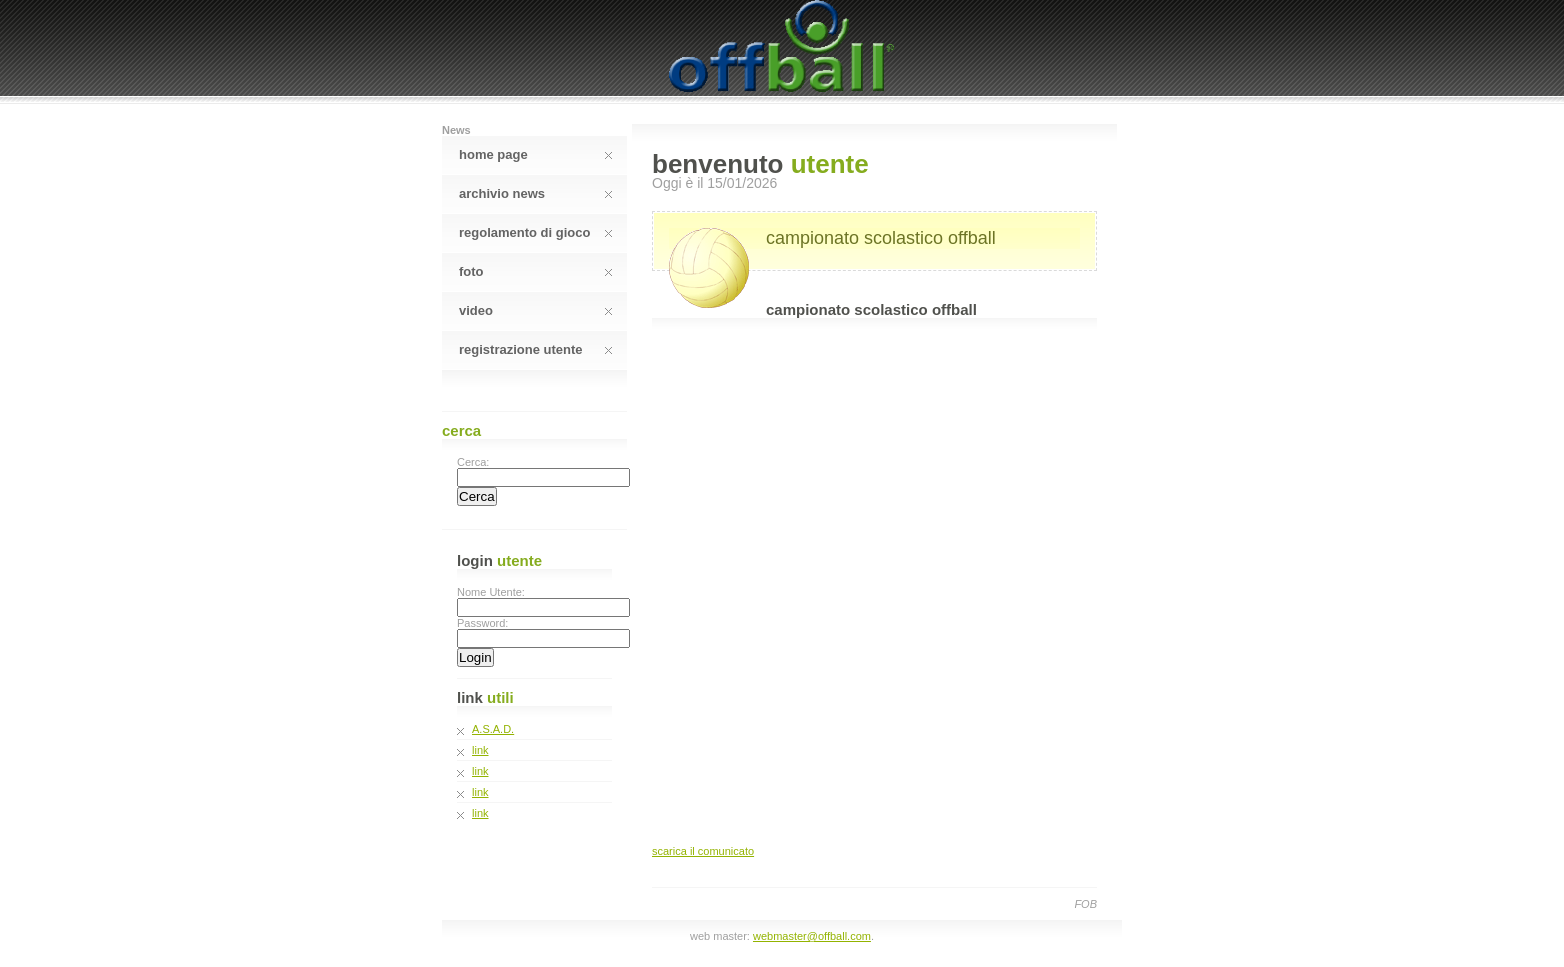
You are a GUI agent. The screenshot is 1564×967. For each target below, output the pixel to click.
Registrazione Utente (535, 349)
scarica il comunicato (703, 851)
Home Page (535, 154)
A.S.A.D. (493, 729)
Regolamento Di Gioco (535, 232)
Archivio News (535, 193)
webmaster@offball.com (812, 936)
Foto (535, 271)
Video (535, 310)
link (480, 750)
